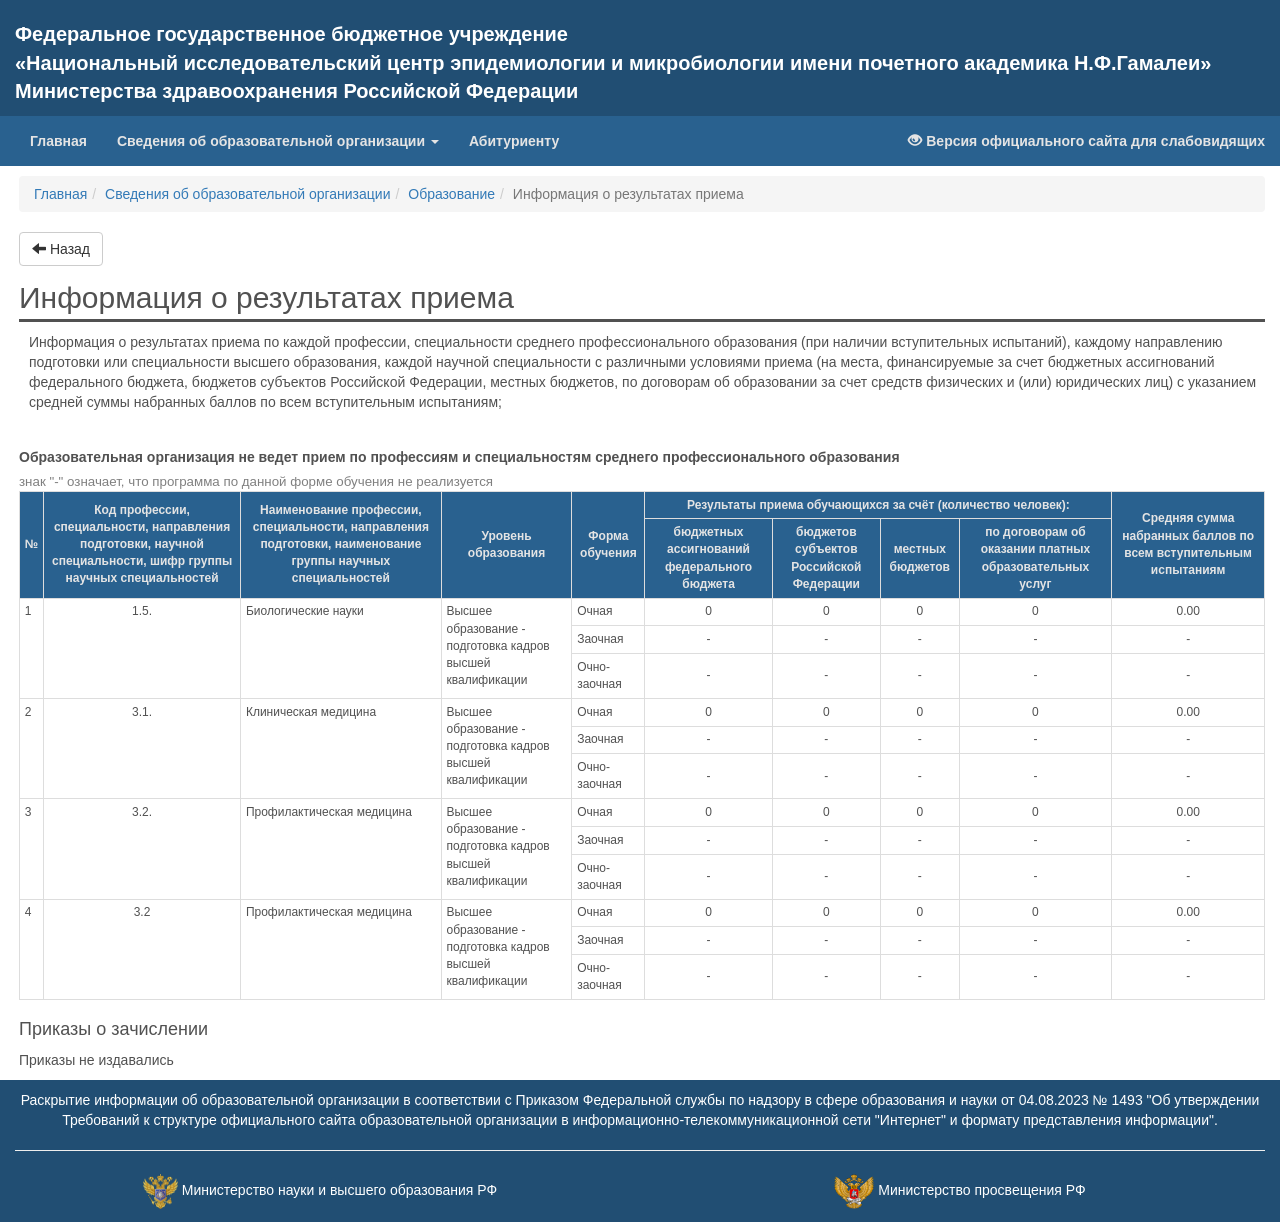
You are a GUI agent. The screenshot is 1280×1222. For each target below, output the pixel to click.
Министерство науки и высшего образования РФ (339, 1190)
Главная (66, 139)
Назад (61, 249)
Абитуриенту (514, 141)
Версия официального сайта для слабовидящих (1086, 141)
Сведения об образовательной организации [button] (278, 141)
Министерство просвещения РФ (981, 1190)
